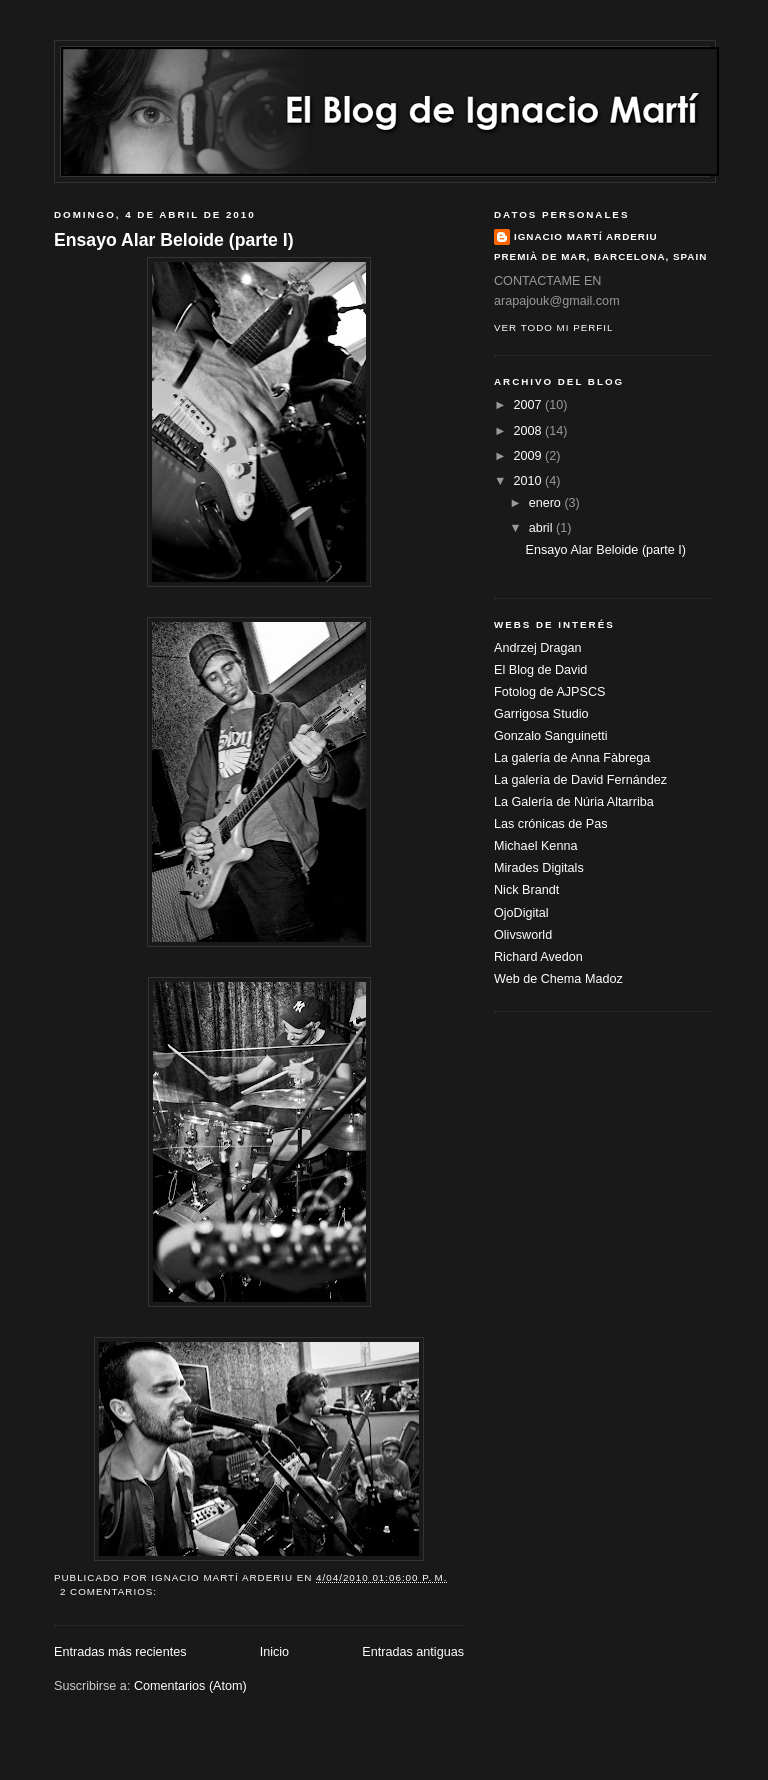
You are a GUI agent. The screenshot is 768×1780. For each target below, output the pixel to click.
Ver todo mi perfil (553, 327)
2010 (530, 481)
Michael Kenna (535, 846)
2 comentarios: (110, 1591)
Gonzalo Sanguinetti (551, 736)
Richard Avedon (538, 957)
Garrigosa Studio (541, 714)
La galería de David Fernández (580, 780)
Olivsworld (523, 935)
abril (542, 528)
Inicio (274, 1652)
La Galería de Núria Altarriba (574, 802)
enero (547, 503)
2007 (530, 405)
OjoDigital (521, 913)
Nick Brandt (526, 890)
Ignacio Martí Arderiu (586, 236)
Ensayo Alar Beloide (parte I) (174, 240)
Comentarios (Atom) (190, 1686)
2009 (530, 456)
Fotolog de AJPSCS (549, 692)
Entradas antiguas (413, 1652)
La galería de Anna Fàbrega (572, 758)
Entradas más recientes (120, 1652)
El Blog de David (540, 670)
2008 (530, 431)
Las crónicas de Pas (551, 824)
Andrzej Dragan (538, 648)
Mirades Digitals (539, 868)
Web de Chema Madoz (558, 979)
